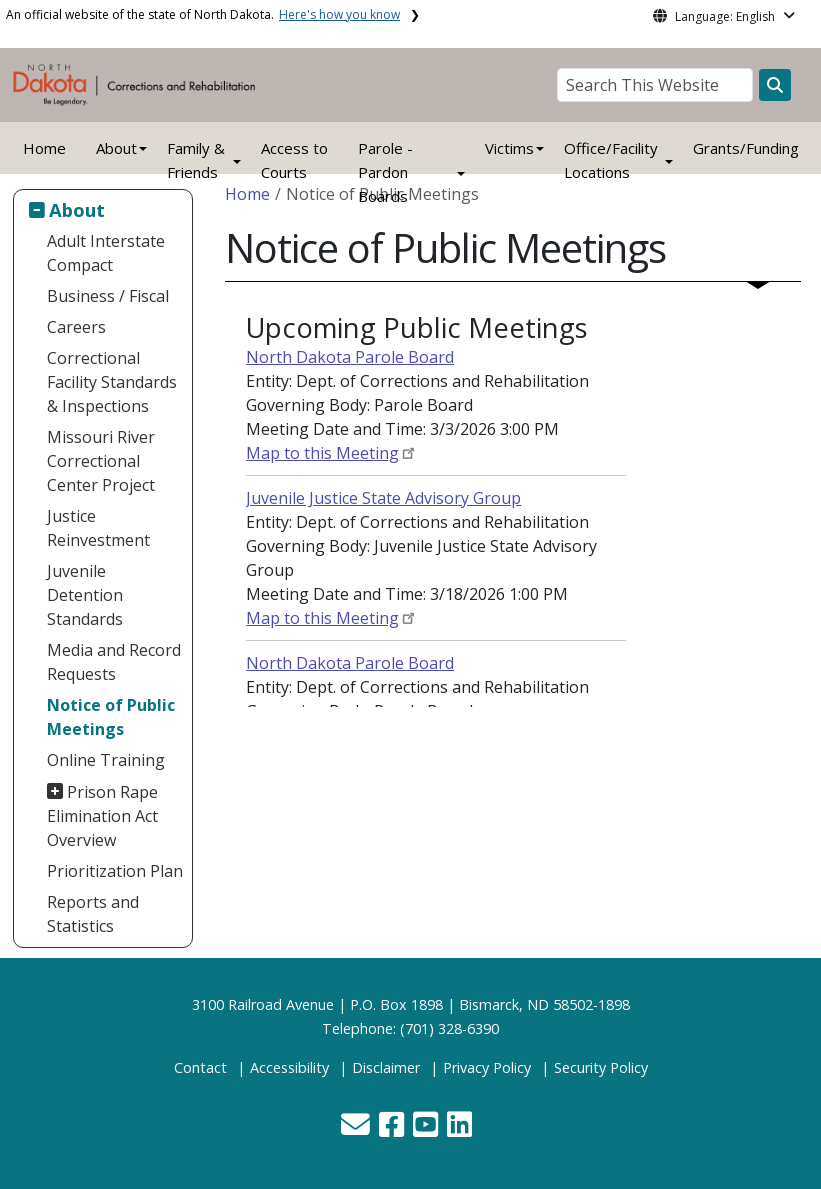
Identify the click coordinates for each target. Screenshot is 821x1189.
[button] (357, 1129)
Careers (76, 327)
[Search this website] (775, 85)
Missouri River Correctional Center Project (101, 461)
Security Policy (601, 1067)
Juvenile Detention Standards (85, 595)
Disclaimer (386, 1067)
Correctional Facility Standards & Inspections (112, 382)
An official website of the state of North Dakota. (203, 14)
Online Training (106, 760)
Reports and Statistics (93, 914)
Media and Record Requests (114, 662)
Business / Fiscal (108, 296)
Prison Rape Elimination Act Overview (103, 816)
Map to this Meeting (322, 453)
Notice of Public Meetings (111, 717)
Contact (200, 1067)
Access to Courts (294, 160)
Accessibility (289, 1067)
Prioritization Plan (115, 871)
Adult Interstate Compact (106, 253)
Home (44, 148)
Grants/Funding (746, 148)
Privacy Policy (487, 1067)
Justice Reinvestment (98, 528)
